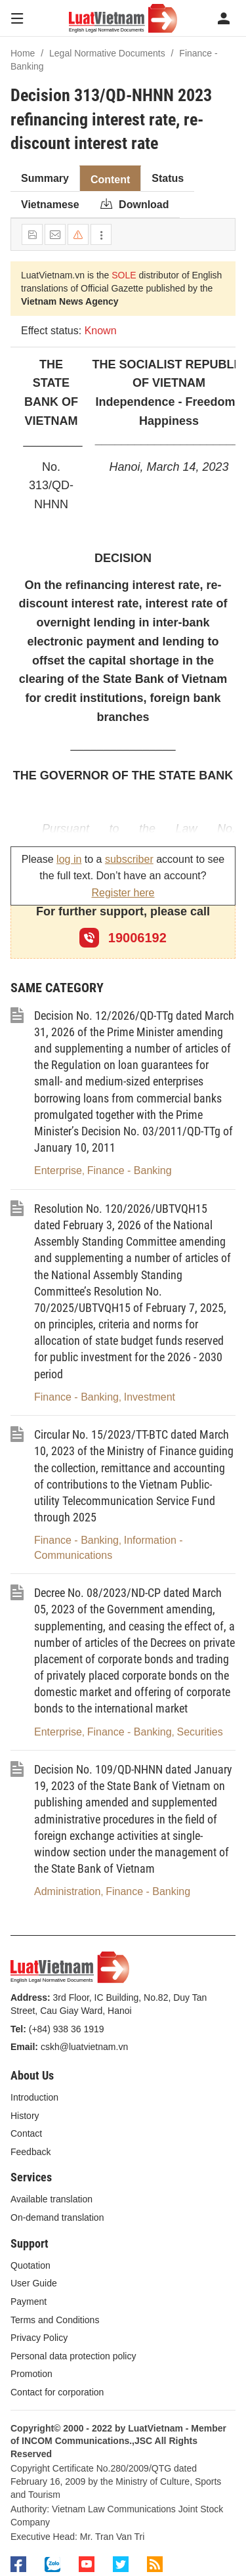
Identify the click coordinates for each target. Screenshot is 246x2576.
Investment (149, 1397)
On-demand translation (57, 2217)
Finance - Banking (129, 1170)
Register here (122, 892)
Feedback (30, 2152)
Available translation (51, 2199)
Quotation (30, 2265)
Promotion (31, 2374)
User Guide (33, 2283)
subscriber (129, 859)
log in (68, 859)
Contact (26, 2133)
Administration (67, 1891)
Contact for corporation (57, 2392)
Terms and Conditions (54, 2320)
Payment (28, 2301)
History (24, 2115)
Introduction (34, 2097)
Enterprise (58, 1170)
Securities (199, 1731)
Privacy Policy (39, 2337)
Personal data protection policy (73, 2356)
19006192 (123, 938)
